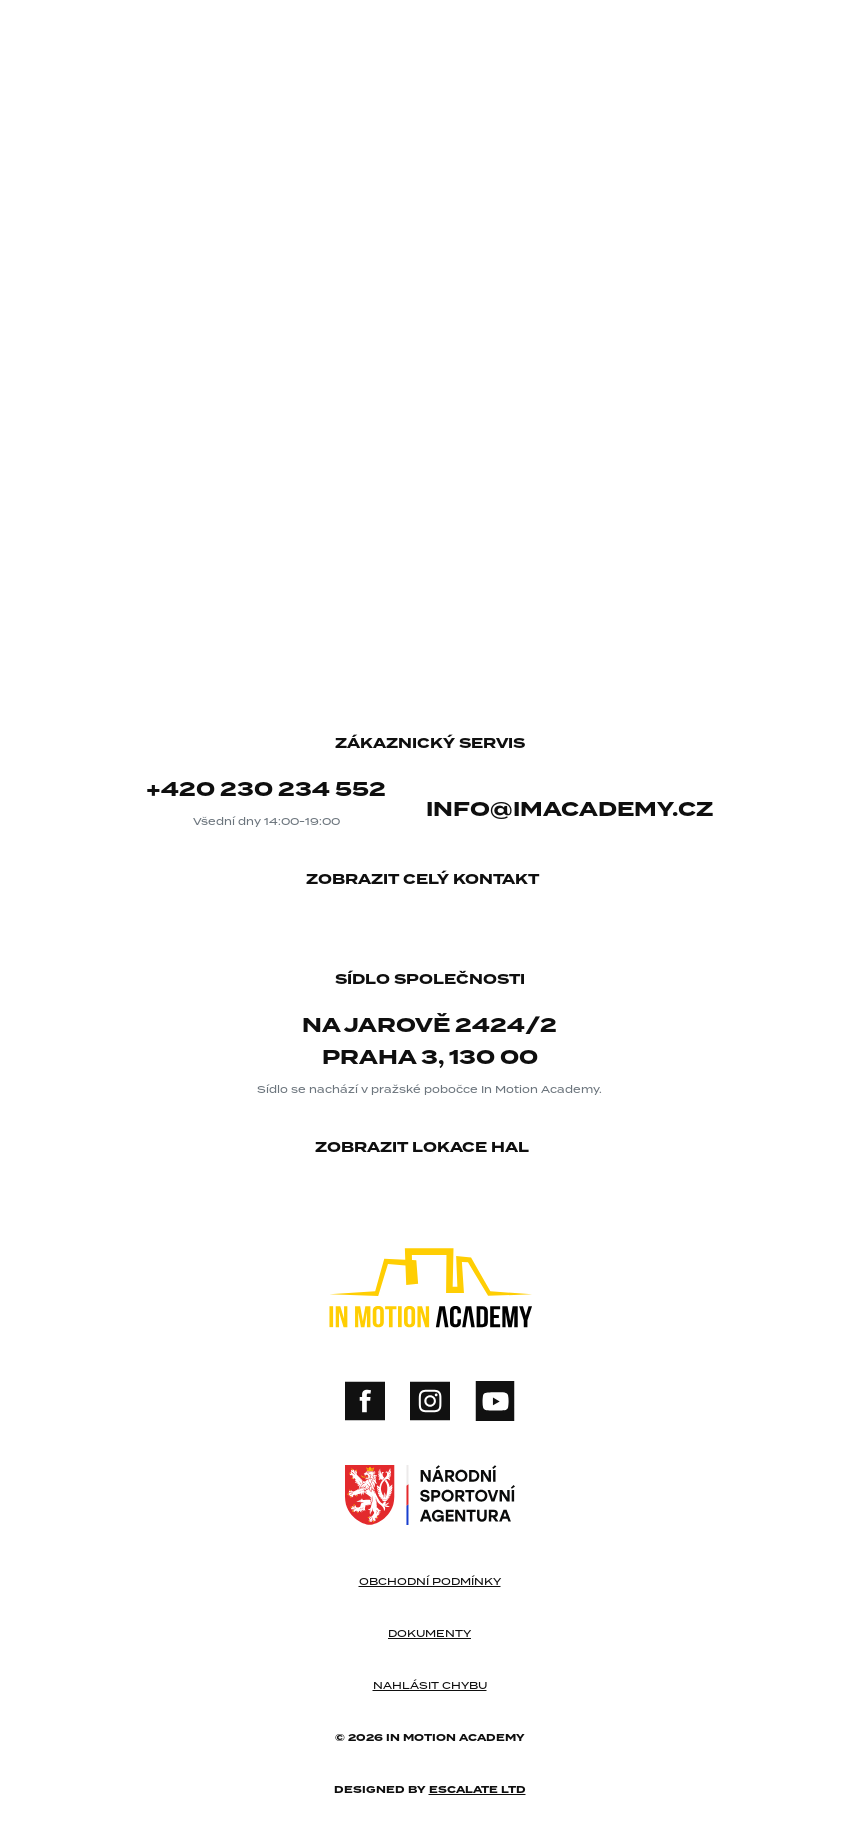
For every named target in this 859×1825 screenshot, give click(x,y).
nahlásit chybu (430, 1685)
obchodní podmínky (430, 1581)
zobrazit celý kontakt (430, 880)
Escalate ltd (477, 1789)
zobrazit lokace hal (429, 1148)
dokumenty (429, 1633)
